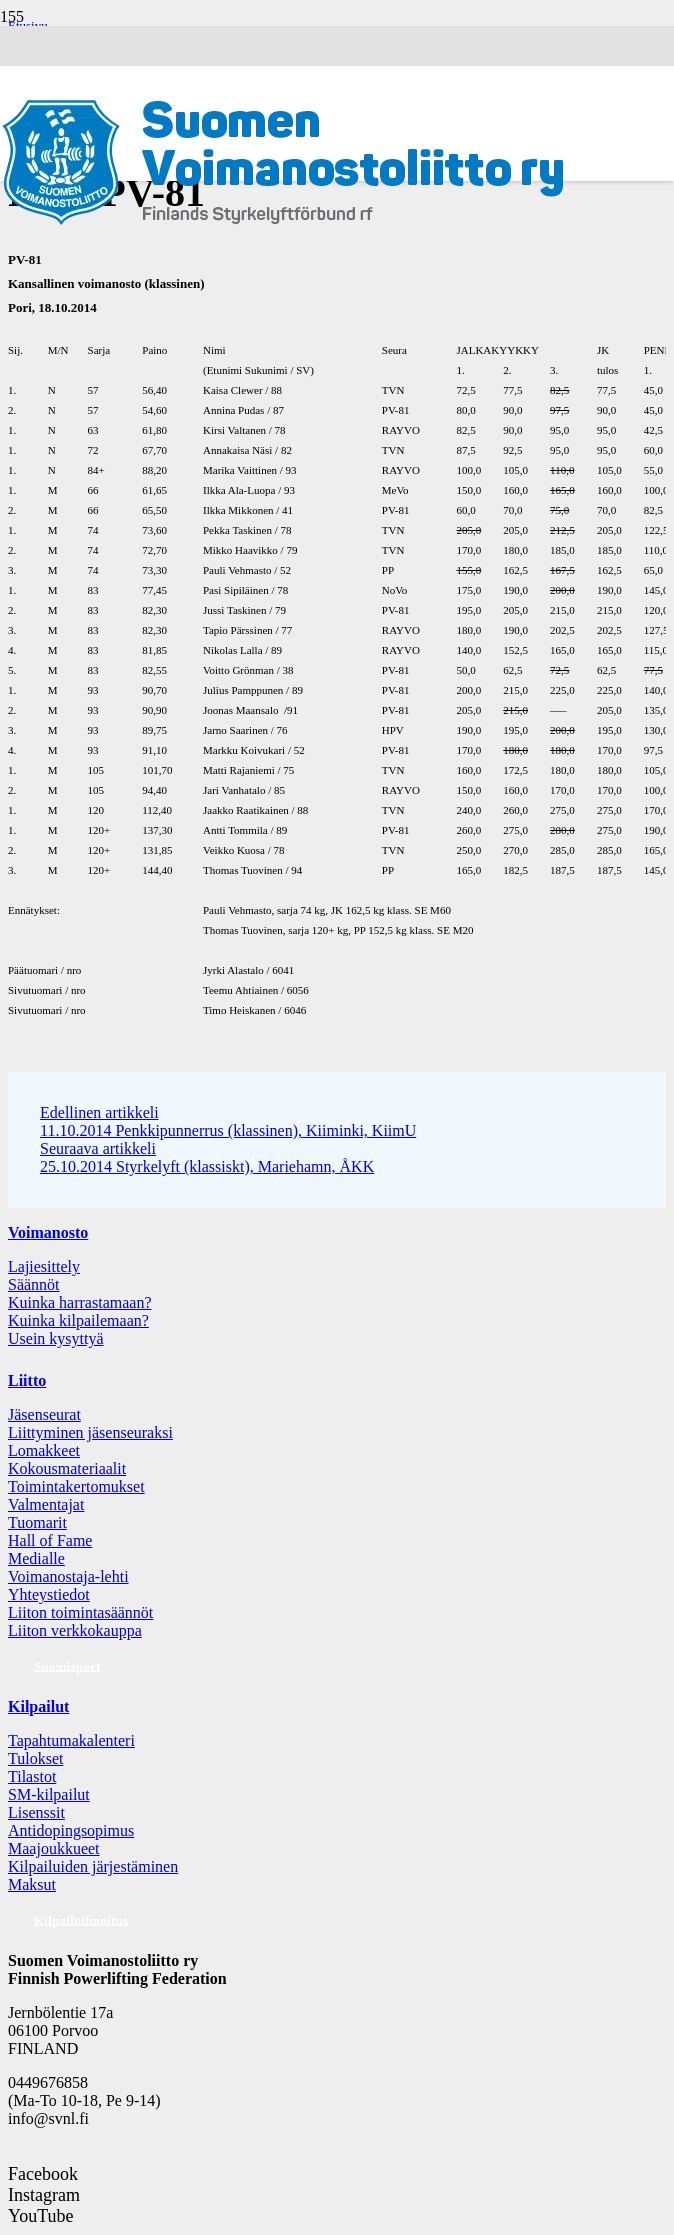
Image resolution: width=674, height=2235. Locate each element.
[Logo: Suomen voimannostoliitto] (283, 223)
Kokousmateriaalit (67, 1468)
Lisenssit (36, 1812)
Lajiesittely (44, 1266)
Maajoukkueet (54, 1848)
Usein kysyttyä (56, 1338)
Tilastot (32, 1776)
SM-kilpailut (49, 1794)
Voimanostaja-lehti (68, 1576)
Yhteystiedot (49, 1594)
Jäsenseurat (44, 1414)
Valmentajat (46, 1504)
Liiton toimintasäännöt (80, 1612)
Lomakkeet (44, 1450)
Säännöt (34, 1284)
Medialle (36, 1558)
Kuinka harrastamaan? (79, 1302)
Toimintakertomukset (76, 1486)
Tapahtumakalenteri (71, 1740)
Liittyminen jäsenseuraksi (90, 1432)
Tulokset (35, 1758)
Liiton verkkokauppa (75, 1630)
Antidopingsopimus (71, 1830)
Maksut (32, 1884)
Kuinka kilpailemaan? (78, 1320)
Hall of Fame (50, 1540)
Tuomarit (37, 1522)
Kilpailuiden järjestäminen (93, 1866)
